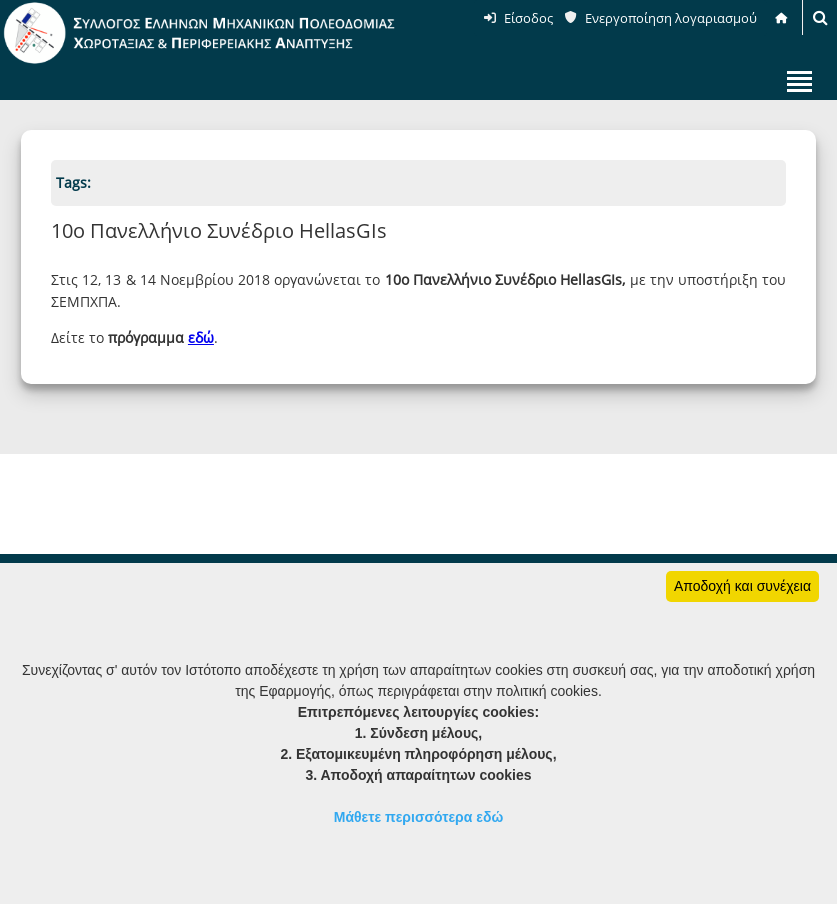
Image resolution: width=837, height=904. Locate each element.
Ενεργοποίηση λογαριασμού (671, 18)
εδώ (201, 337)
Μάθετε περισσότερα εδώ (419, 817)
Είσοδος (528, 18)
